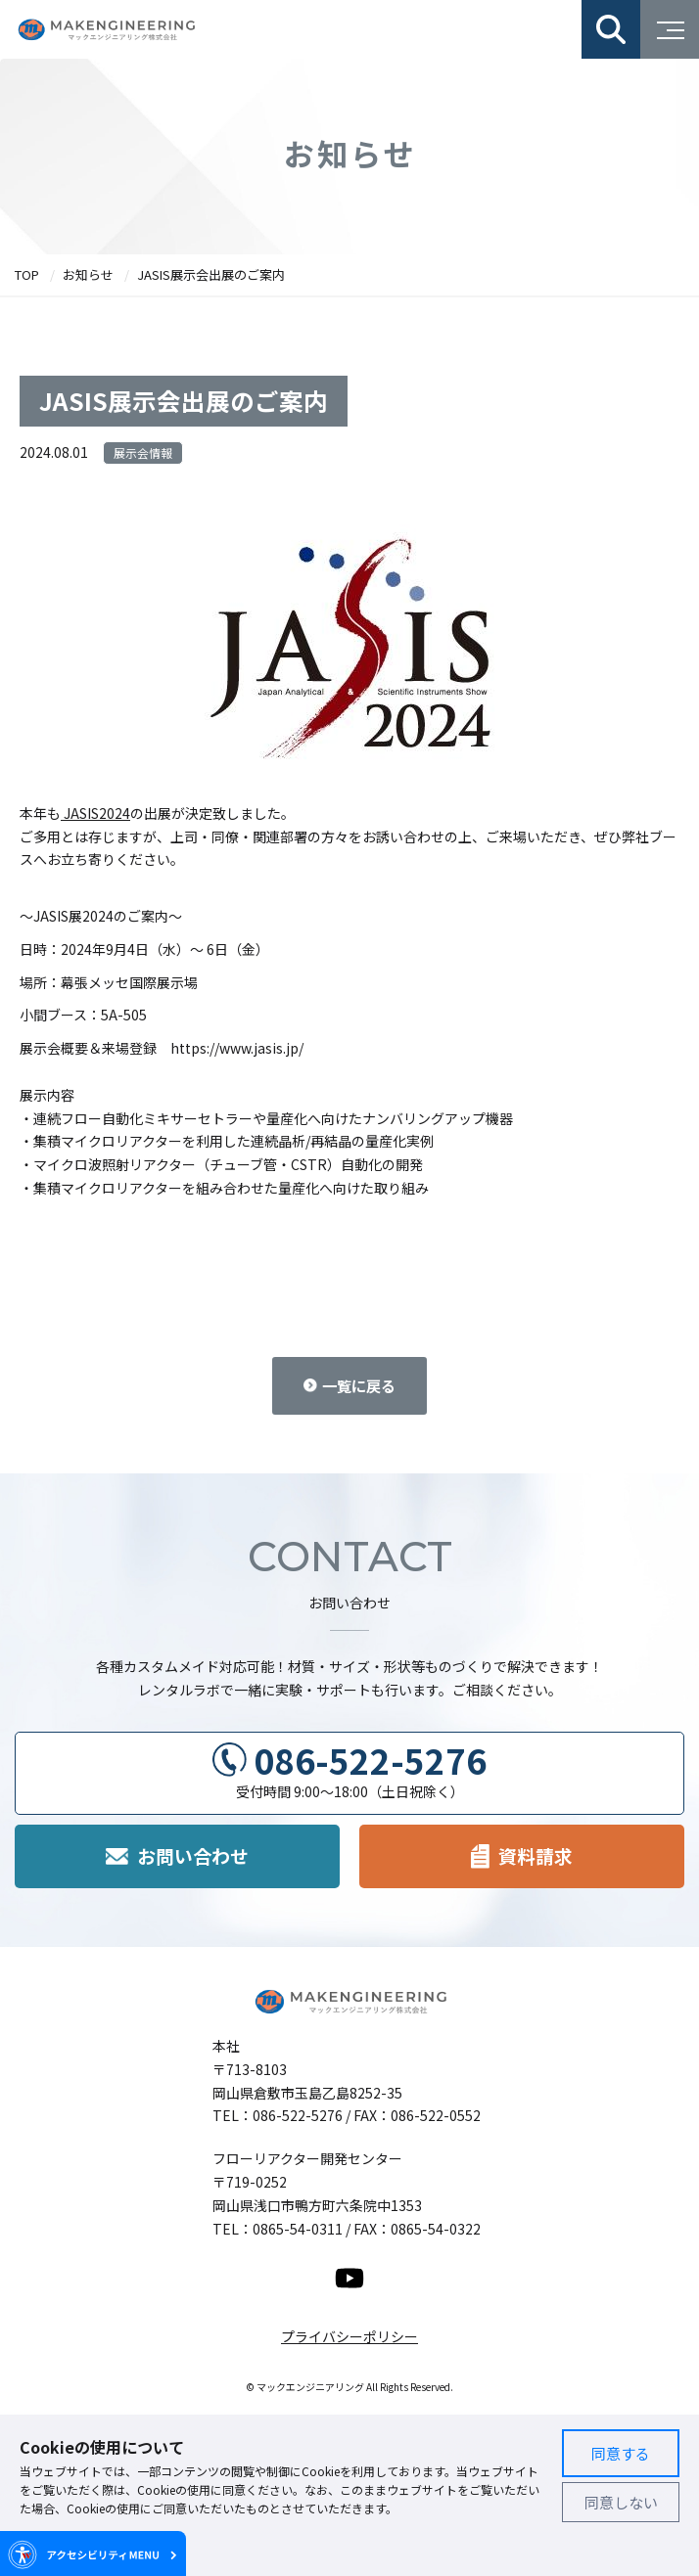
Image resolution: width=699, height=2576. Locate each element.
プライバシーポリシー (349, 2336)
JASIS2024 (95, 813)
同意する (620, 2453)
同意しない (621, 2502)
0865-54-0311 (298, 2228)
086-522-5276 (370, 1759)
